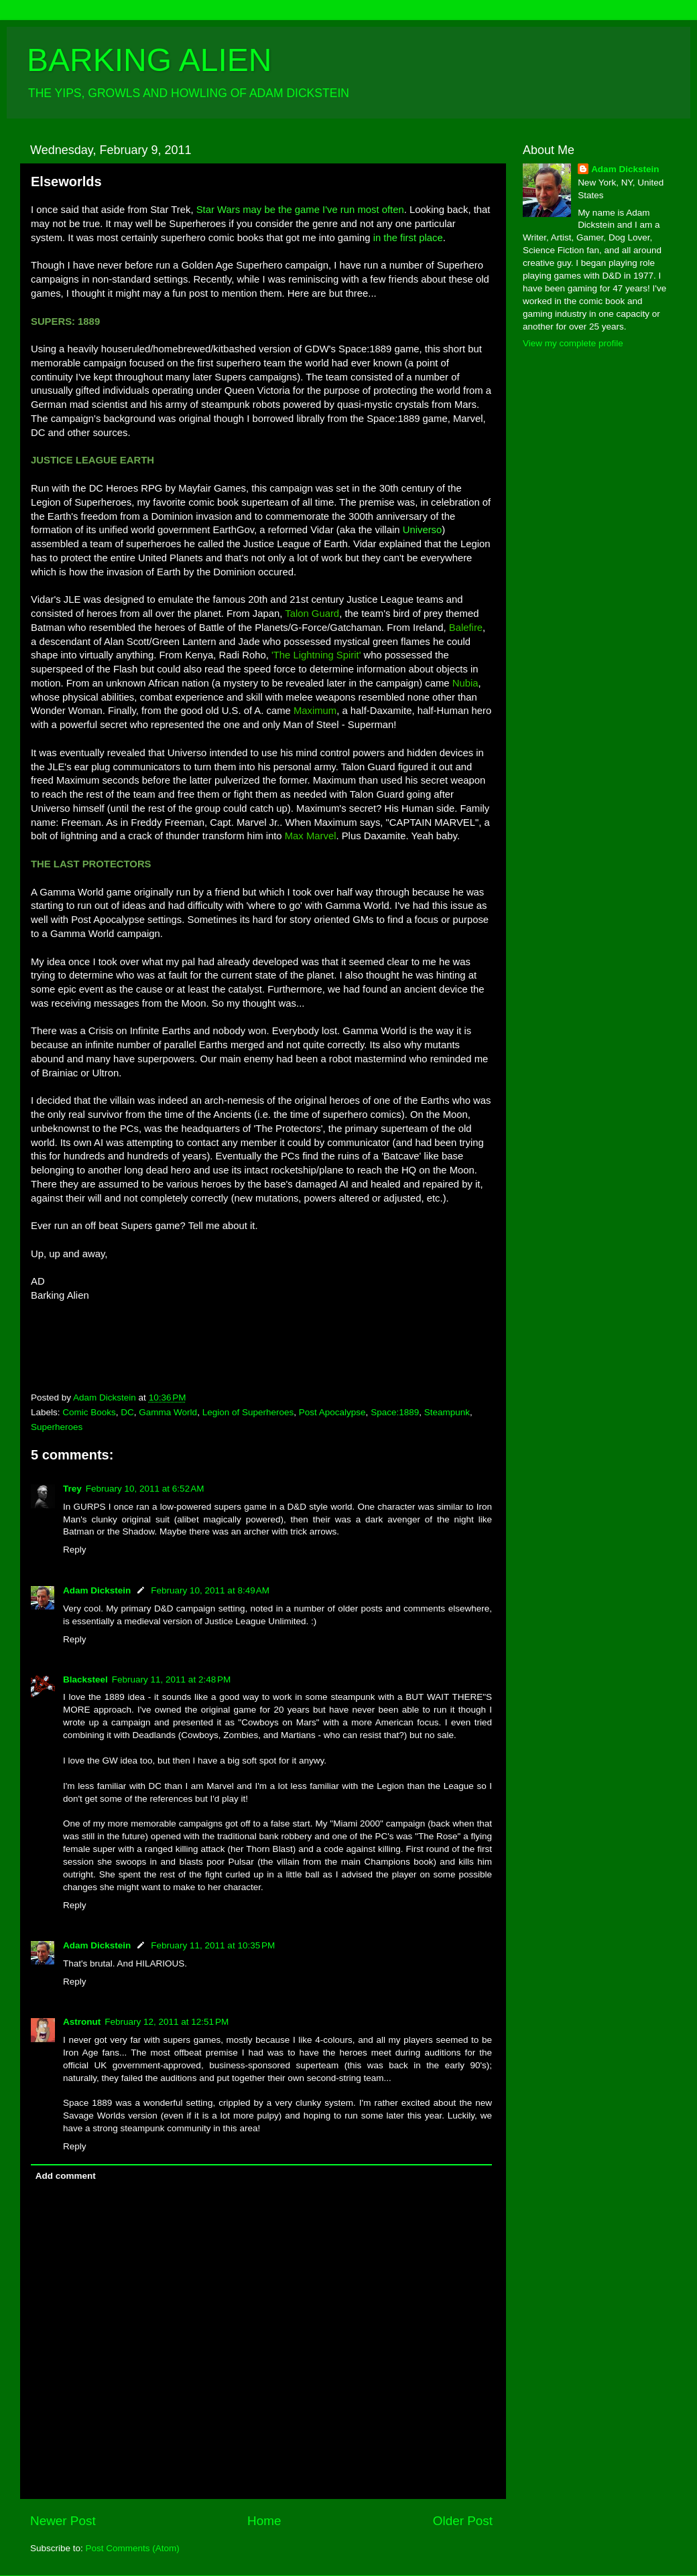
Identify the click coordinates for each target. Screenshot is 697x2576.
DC (127, 1412)
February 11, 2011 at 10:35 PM (213, 1945)
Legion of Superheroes (248, 1412)
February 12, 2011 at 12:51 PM (167, 2022)
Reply (74, 1550)
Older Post (463, 2521)
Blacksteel (85, 1679)
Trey (72, 1489)
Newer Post (63, 2521)
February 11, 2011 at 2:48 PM (171, 1679)
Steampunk (447, 1412)
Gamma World (168, 1412)
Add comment (66, 2176)
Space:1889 (395, 1412)
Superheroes (56, 1427)
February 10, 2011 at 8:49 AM (210, 1590)
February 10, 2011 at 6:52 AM (145, 1489)
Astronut (82, 2022)
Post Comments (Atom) (133, 2548)
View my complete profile (573, 343)
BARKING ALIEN (149, 60)
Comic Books (89, 1412)
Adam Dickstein (97, 1590)
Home (264, 2521)
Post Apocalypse (332, 1412)
